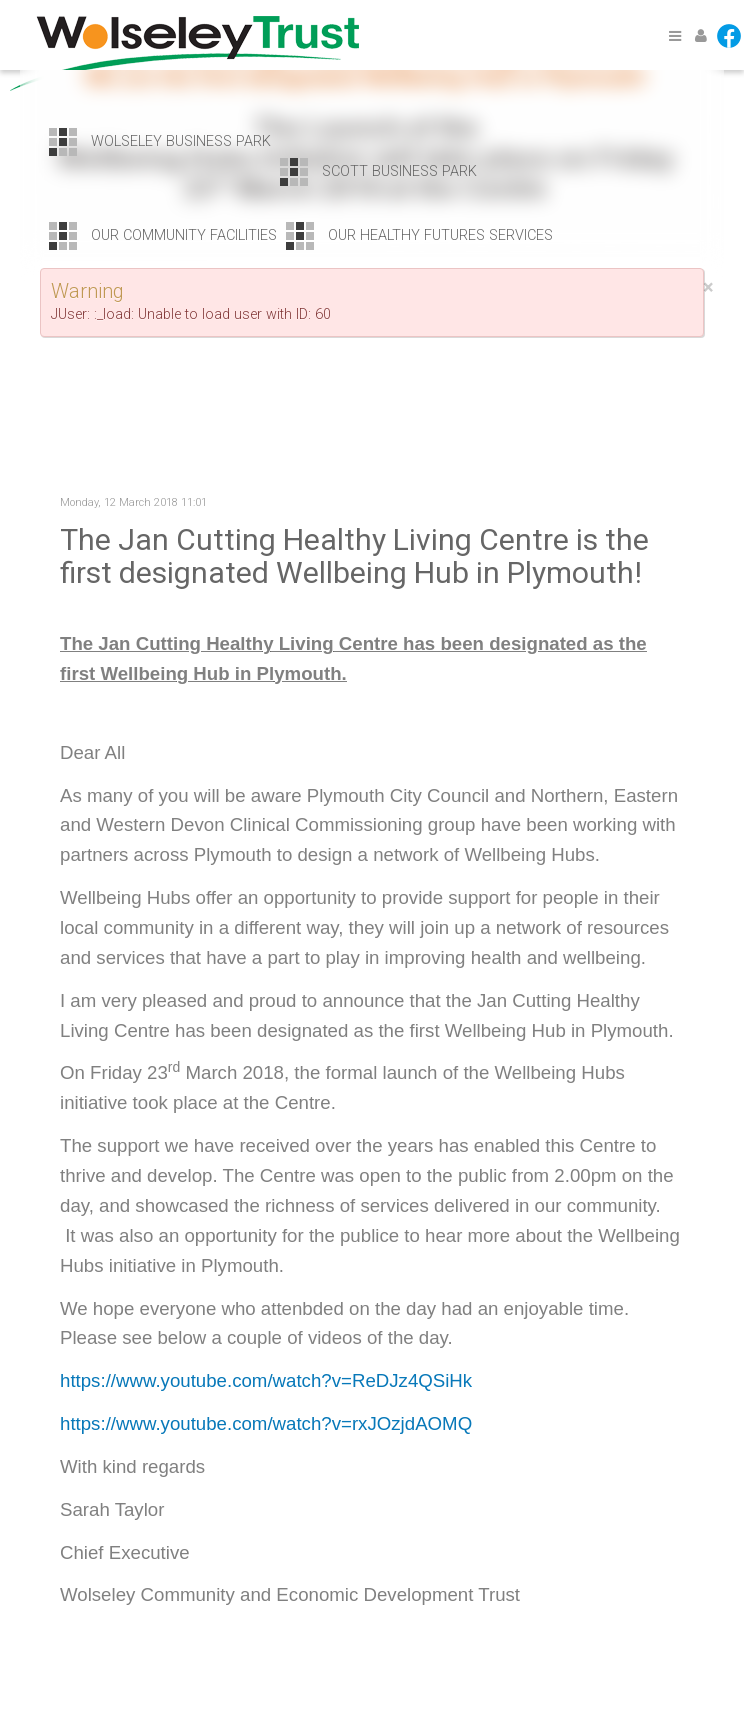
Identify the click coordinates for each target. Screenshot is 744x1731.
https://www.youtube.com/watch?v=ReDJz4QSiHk (266, 1380)
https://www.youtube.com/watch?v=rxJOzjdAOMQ (266, 1423)
